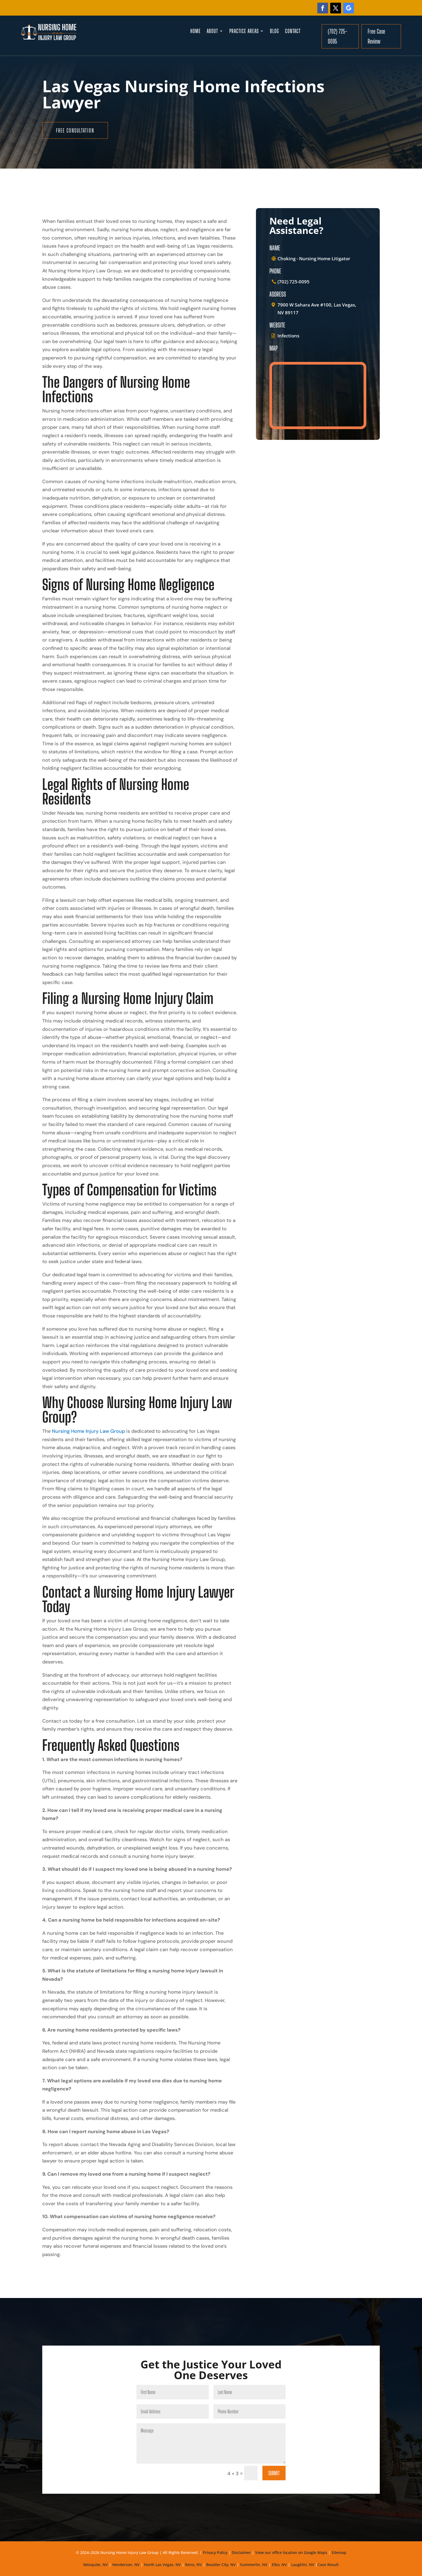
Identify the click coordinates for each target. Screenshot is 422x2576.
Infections (288, 336)
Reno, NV (193, 2564)
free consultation (75, 130)
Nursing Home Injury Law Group (88, 1431)
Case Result (328, 2564)
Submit (274, 2473)
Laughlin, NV (302, 2564)
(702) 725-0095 (337, 36)
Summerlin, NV (254, 2564)
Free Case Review (376, 36)
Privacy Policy (215, 2552)
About (212, 31)
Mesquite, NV (95, 2564)
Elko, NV (279, 2564)
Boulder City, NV (221, 2564)
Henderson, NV (126, 2564)
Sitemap (339, 2552)
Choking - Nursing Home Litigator (313, 258)
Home (195, 31)
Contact (293, 31)
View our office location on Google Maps (291, 2552)
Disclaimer (241, 2552)
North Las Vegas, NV (162, 2564)
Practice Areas (244, 31)
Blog (274, 31)
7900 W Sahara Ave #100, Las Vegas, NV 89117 (316, 309)
